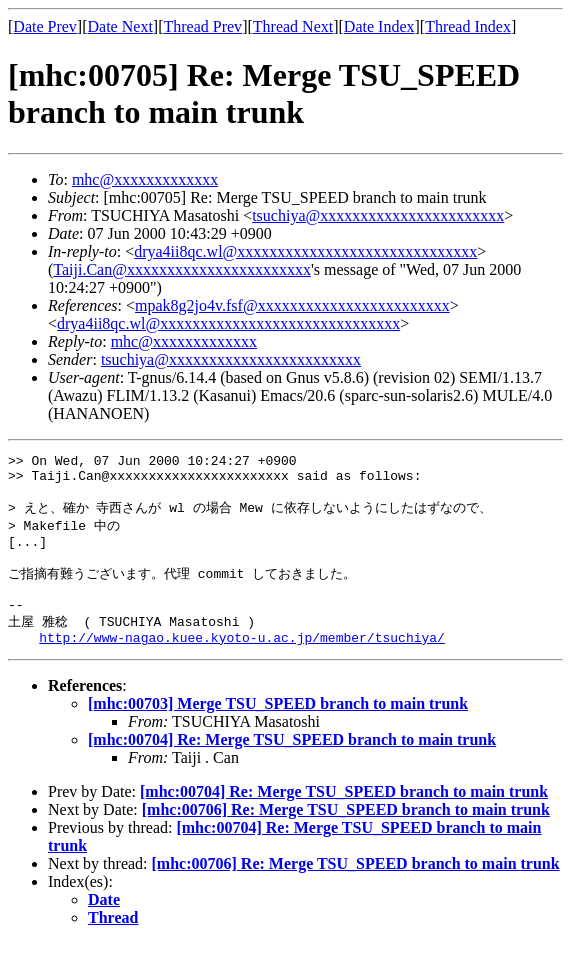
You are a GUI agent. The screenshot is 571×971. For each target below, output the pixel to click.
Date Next (120, 26)
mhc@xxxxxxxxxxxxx (145, 179)
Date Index (379, 26)
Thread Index (468, 26)
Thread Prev (202, 26)
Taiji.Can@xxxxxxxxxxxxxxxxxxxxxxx (182, 269)
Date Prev (45, 26)
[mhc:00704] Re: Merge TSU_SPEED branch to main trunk (292, 767)
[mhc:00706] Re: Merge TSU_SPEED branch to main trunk (346, 837)
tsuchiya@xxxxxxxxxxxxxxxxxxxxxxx (378, 215)
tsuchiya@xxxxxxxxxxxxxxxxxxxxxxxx (231, 359)
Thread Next (293, 26)
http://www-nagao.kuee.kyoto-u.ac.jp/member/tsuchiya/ (242, 665)
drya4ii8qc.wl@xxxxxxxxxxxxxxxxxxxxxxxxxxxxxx (305, 251)
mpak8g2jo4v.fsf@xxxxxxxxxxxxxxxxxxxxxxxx (292, 305)
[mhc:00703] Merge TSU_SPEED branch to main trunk (278, 731)
